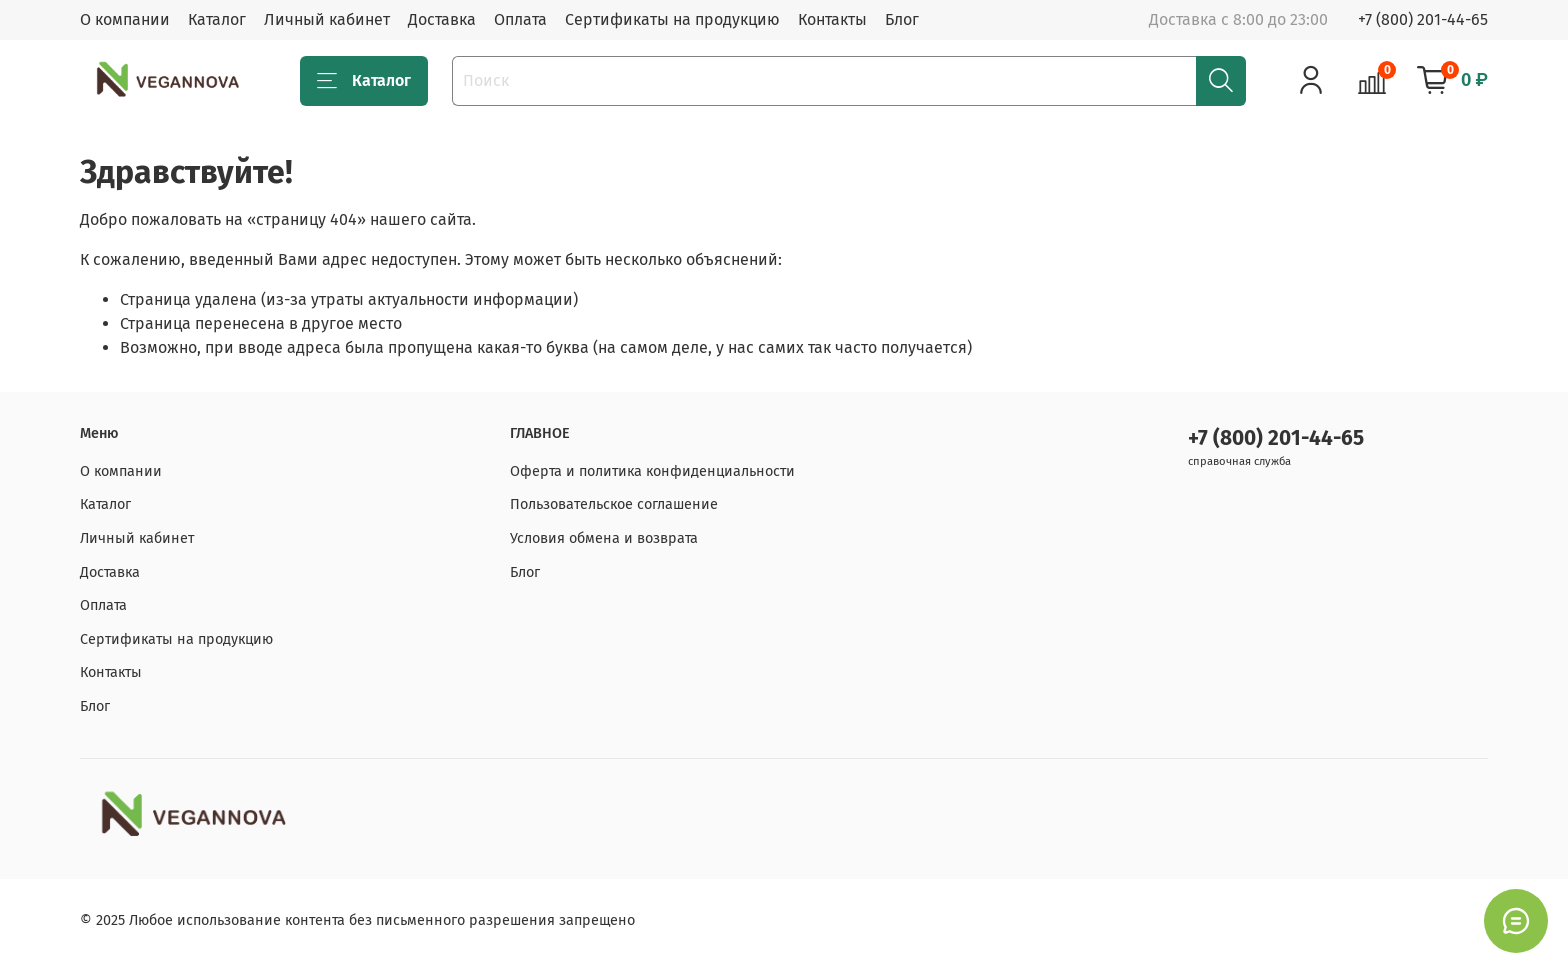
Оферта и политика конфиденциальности (652, 471)
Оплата (520, 19)
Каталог (217, 19)
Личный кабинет (327, 19)
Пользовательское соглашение (614, 504)
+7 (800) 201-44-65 (1423, 19)
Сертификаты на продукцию (672, 19)
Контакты (832, 19)
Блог (902, 19)
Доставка (442, 19)
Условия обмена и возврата (604, 538)
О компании (125, 19)
